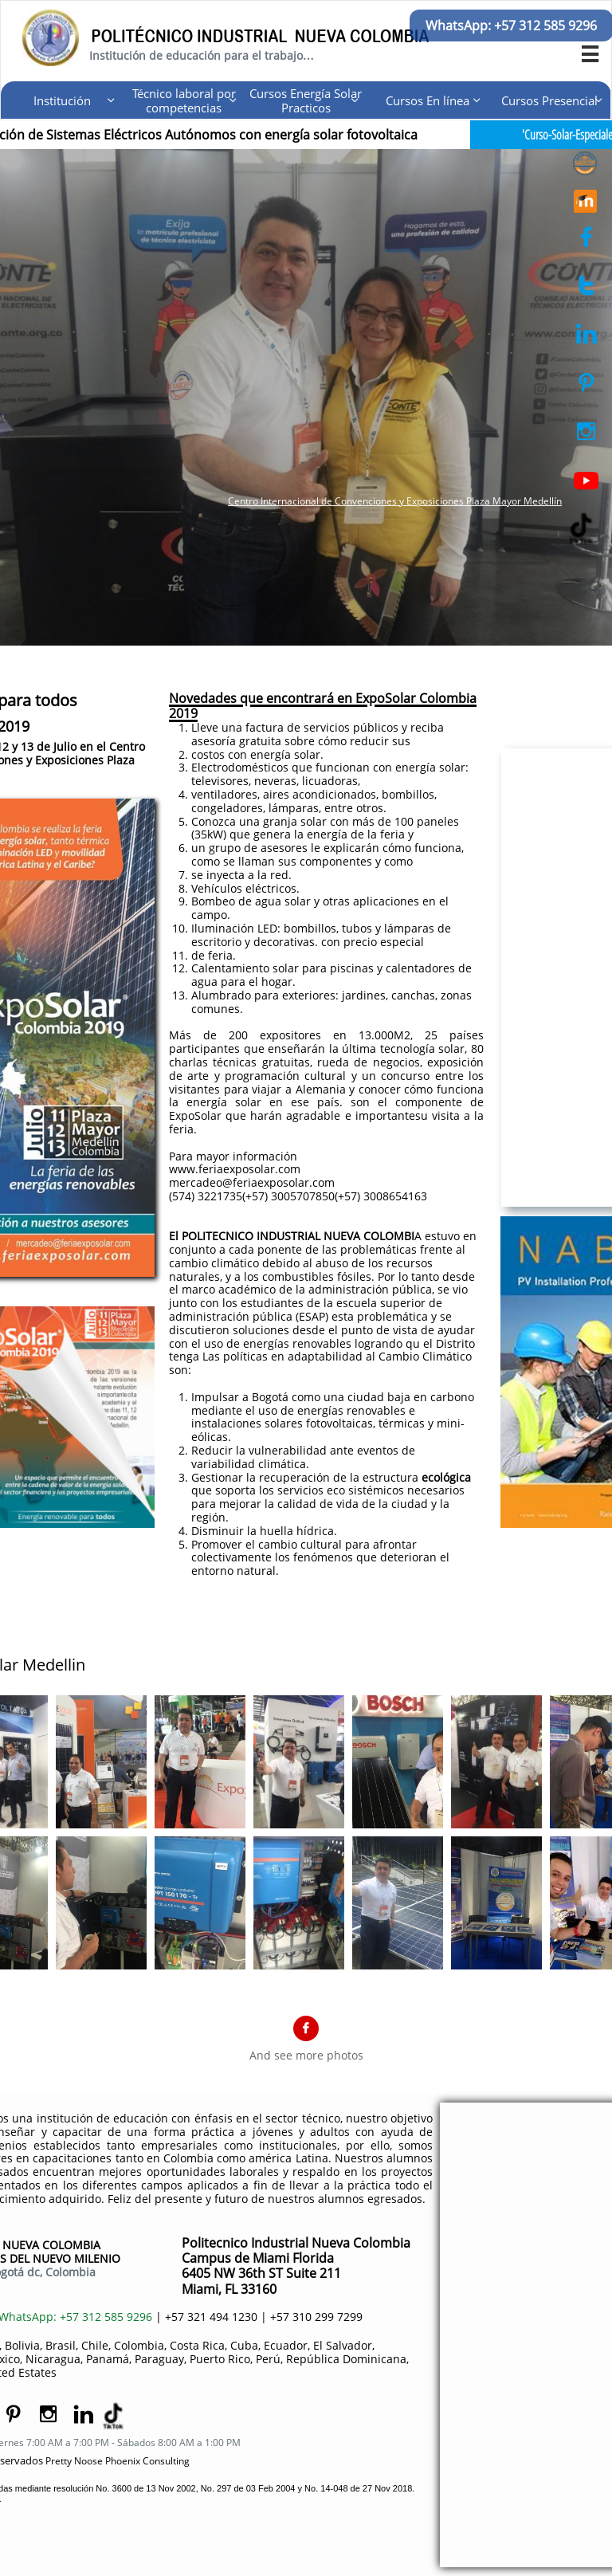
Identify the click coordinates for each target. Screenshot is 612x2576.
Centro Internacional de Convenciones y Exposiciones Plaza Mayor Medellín (395, 501)
